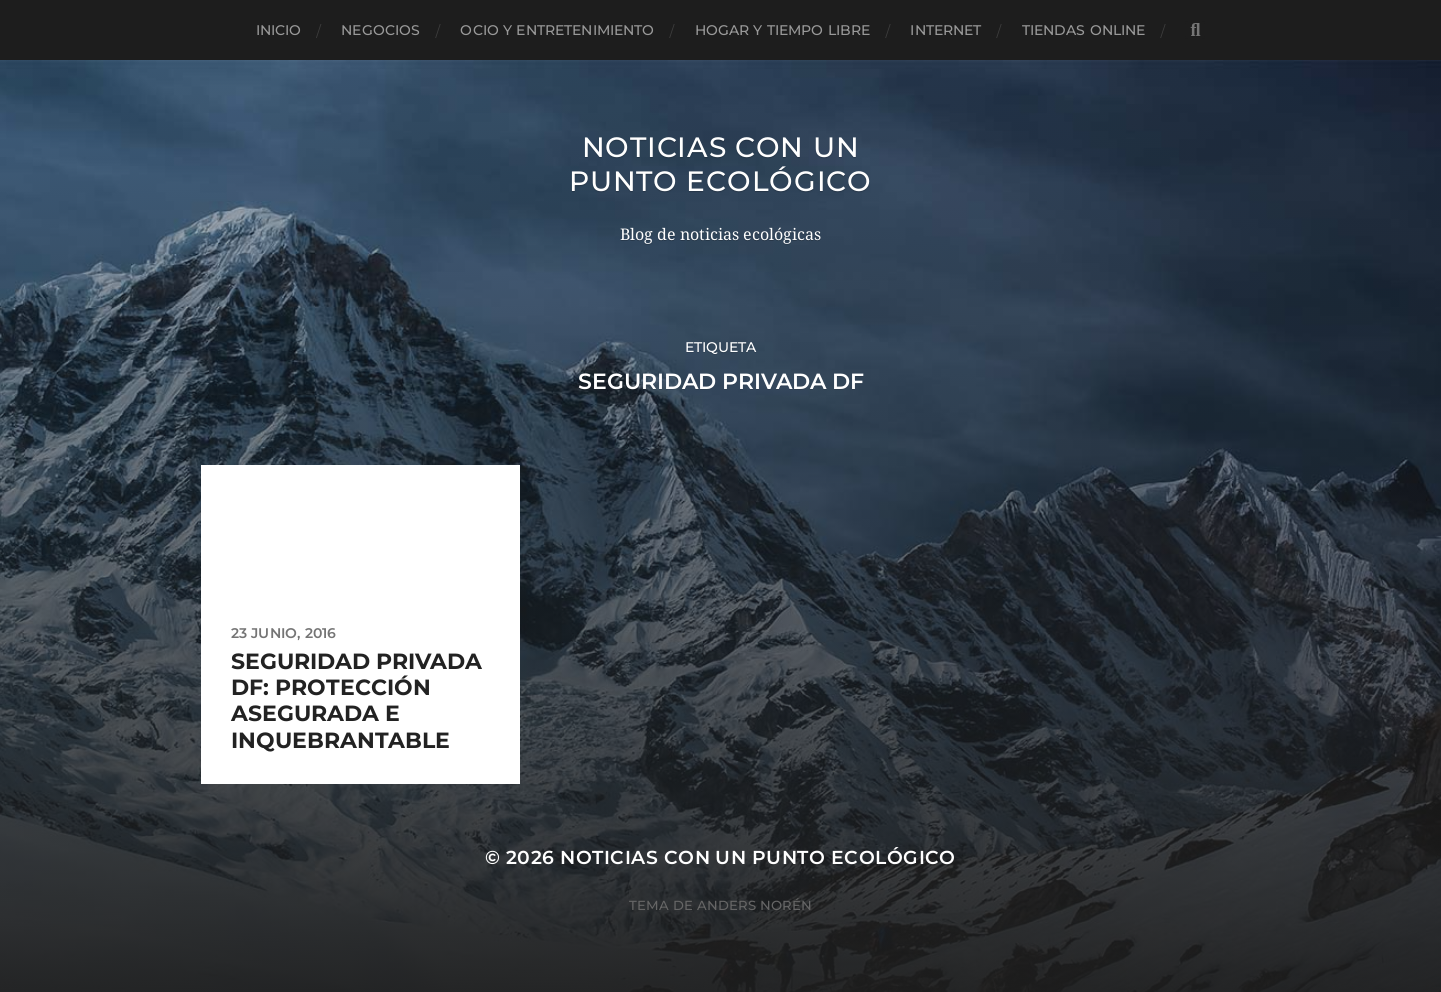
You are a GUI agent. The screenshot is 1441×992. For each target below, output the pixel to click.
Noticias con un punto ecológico (720, 164)
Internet (945, 30)
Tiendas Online (1084, 30)
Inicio (279, 30)
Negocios (380, 30)
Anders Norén (754, 905)
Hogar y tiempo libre (783, 30)
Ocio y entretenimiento (557, 30)
